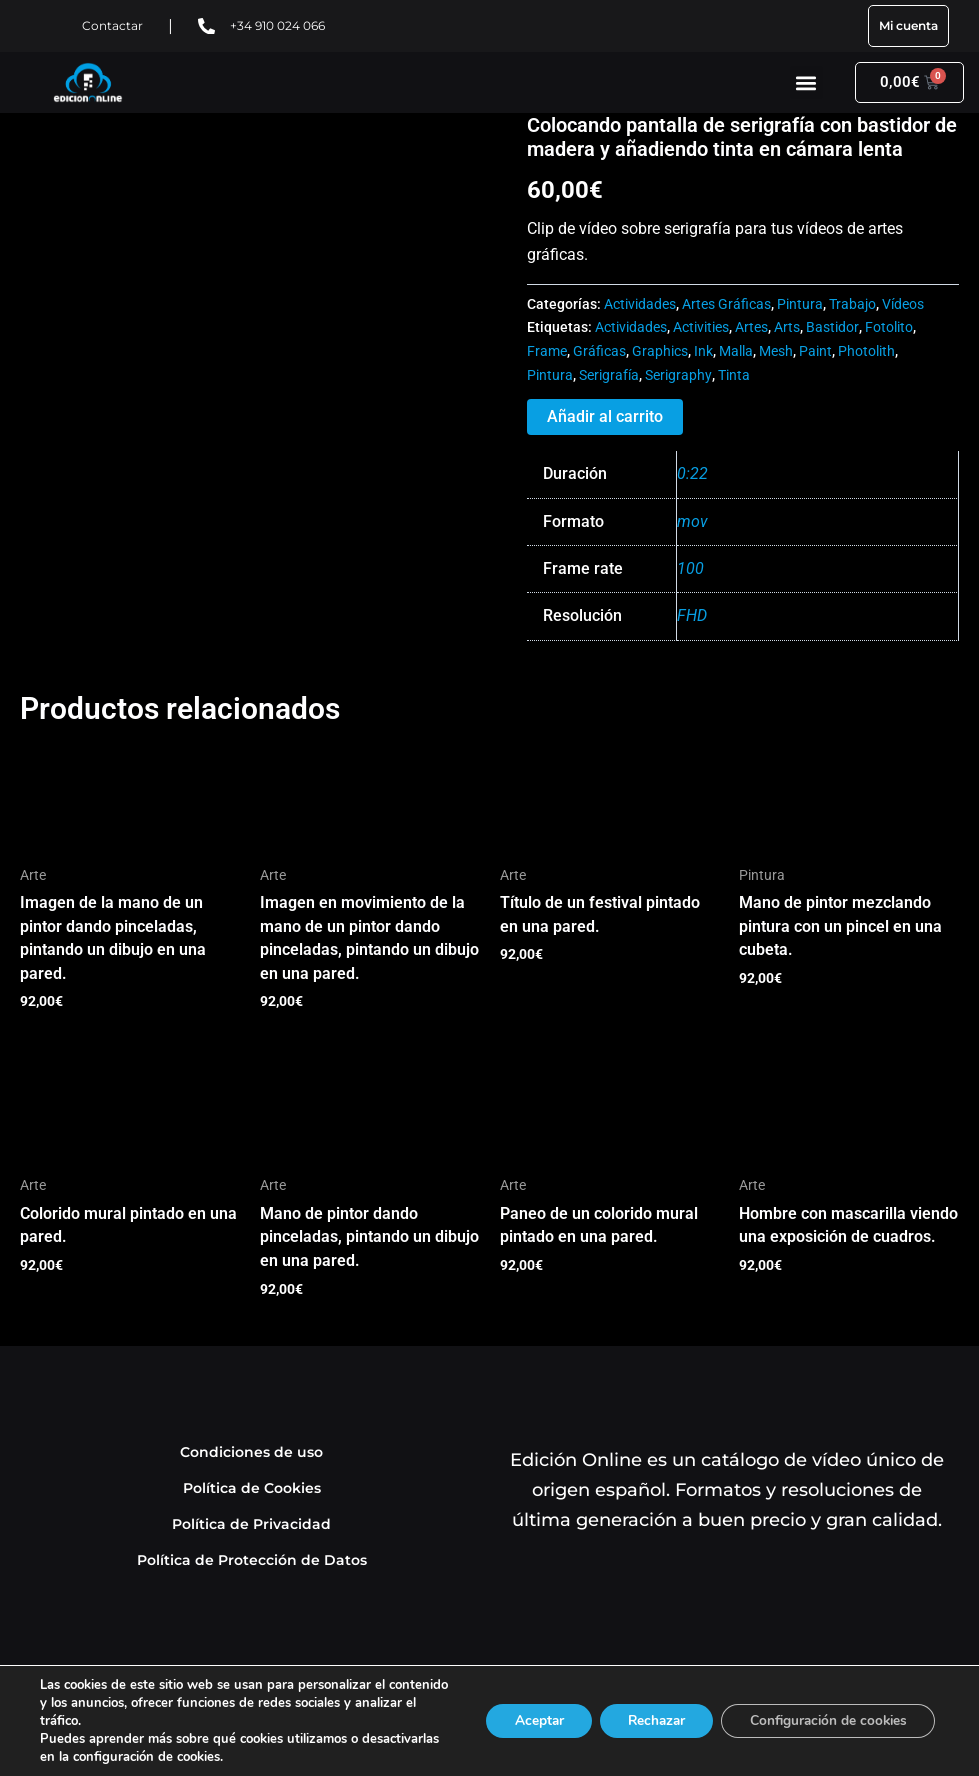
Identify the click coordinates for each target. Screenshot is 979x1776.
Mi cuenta (908, 25)
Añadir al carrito (605, 416)
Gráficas (599, 351)
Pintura (800, 304)
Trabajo (852, 304)
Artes (751, 327)
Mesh (776, 351)
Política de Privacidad (251, 1527)
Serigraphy (678, 375)
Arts (787, 327)
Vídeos (903, 304)
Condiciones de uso (252, 1455)
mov (692, 521)
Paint (815, 351)
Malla (736, 351)
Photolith (866, 351)
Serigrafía (609, 375)
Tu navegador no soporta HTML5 (170, 188)
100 (690, 568)
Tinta (734, 375)
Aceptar (522, 1720)
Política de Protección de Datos (252, 1563)
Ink (703, 351)
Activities (701, 327)
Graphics (660, 351)
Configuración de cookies (824, 1720)
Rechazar (645, 1720)
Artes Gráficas (726, 304)
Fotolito (889, 327)
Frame (547, 351)
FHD (692, 615)
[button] (806, 82)
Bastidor (832, 327)
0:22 (692, 473)
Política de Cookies (252, 1491)
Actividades (640, 304)
